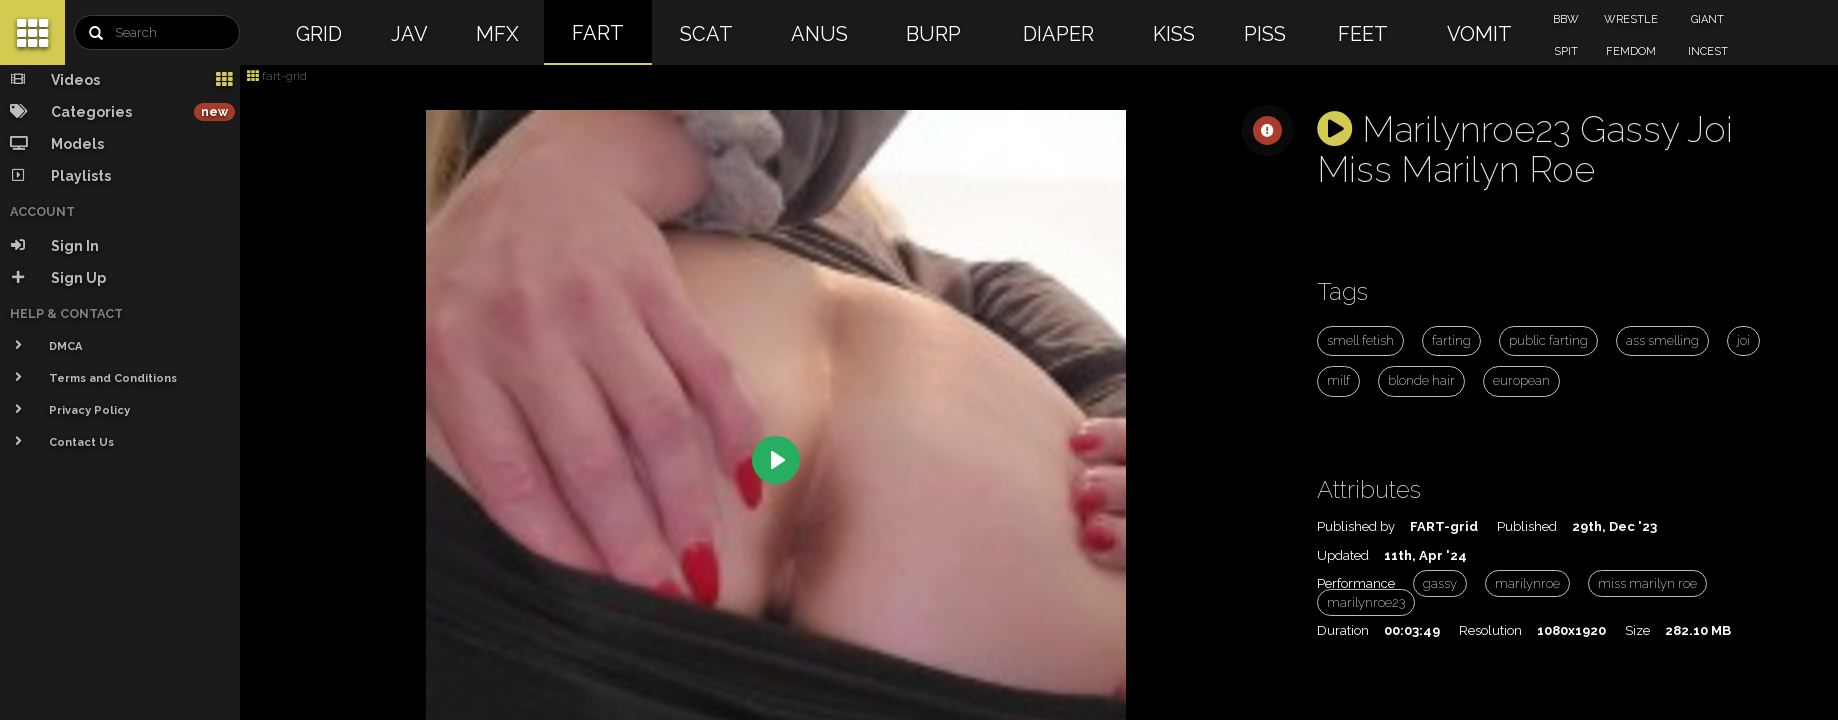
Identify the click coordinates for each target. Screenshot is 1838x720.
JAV (409, 34)
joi (1743, 340)
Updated (1343, 555)
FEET (1363, 34)
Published (1527, 526)
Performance (1356, 583)
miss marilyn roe (1647, 583)
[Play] (776, 460)
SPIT (1566, 51)
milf (1338, 380)
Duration (1343, 630)
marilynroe (1527, 583)
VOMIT (1479, 34)
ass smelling (1662, 340)
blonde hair (1421, 380)
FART (598, 33)
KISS (1174, 34)
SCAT (706, 34)
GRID (319, 34)
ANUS (819, 34)
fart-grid (277, 76)
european (1521, 380)
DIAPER (1058, 34)
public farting (1548, 340)
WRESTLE (1631, 19)
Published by (1356, 526)
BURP (933, 34)
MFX (497, 34)
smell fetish (1360, 340)
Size (1637, 630)
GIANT (1707, 19)
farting (1451, 340)
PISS (1265, 34)
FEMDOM (1631, 51)
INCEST (1708, 51)
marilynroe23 (1366, 602)
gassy (1440, 583)
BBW (1566, 19)
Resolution (1490, 630)
